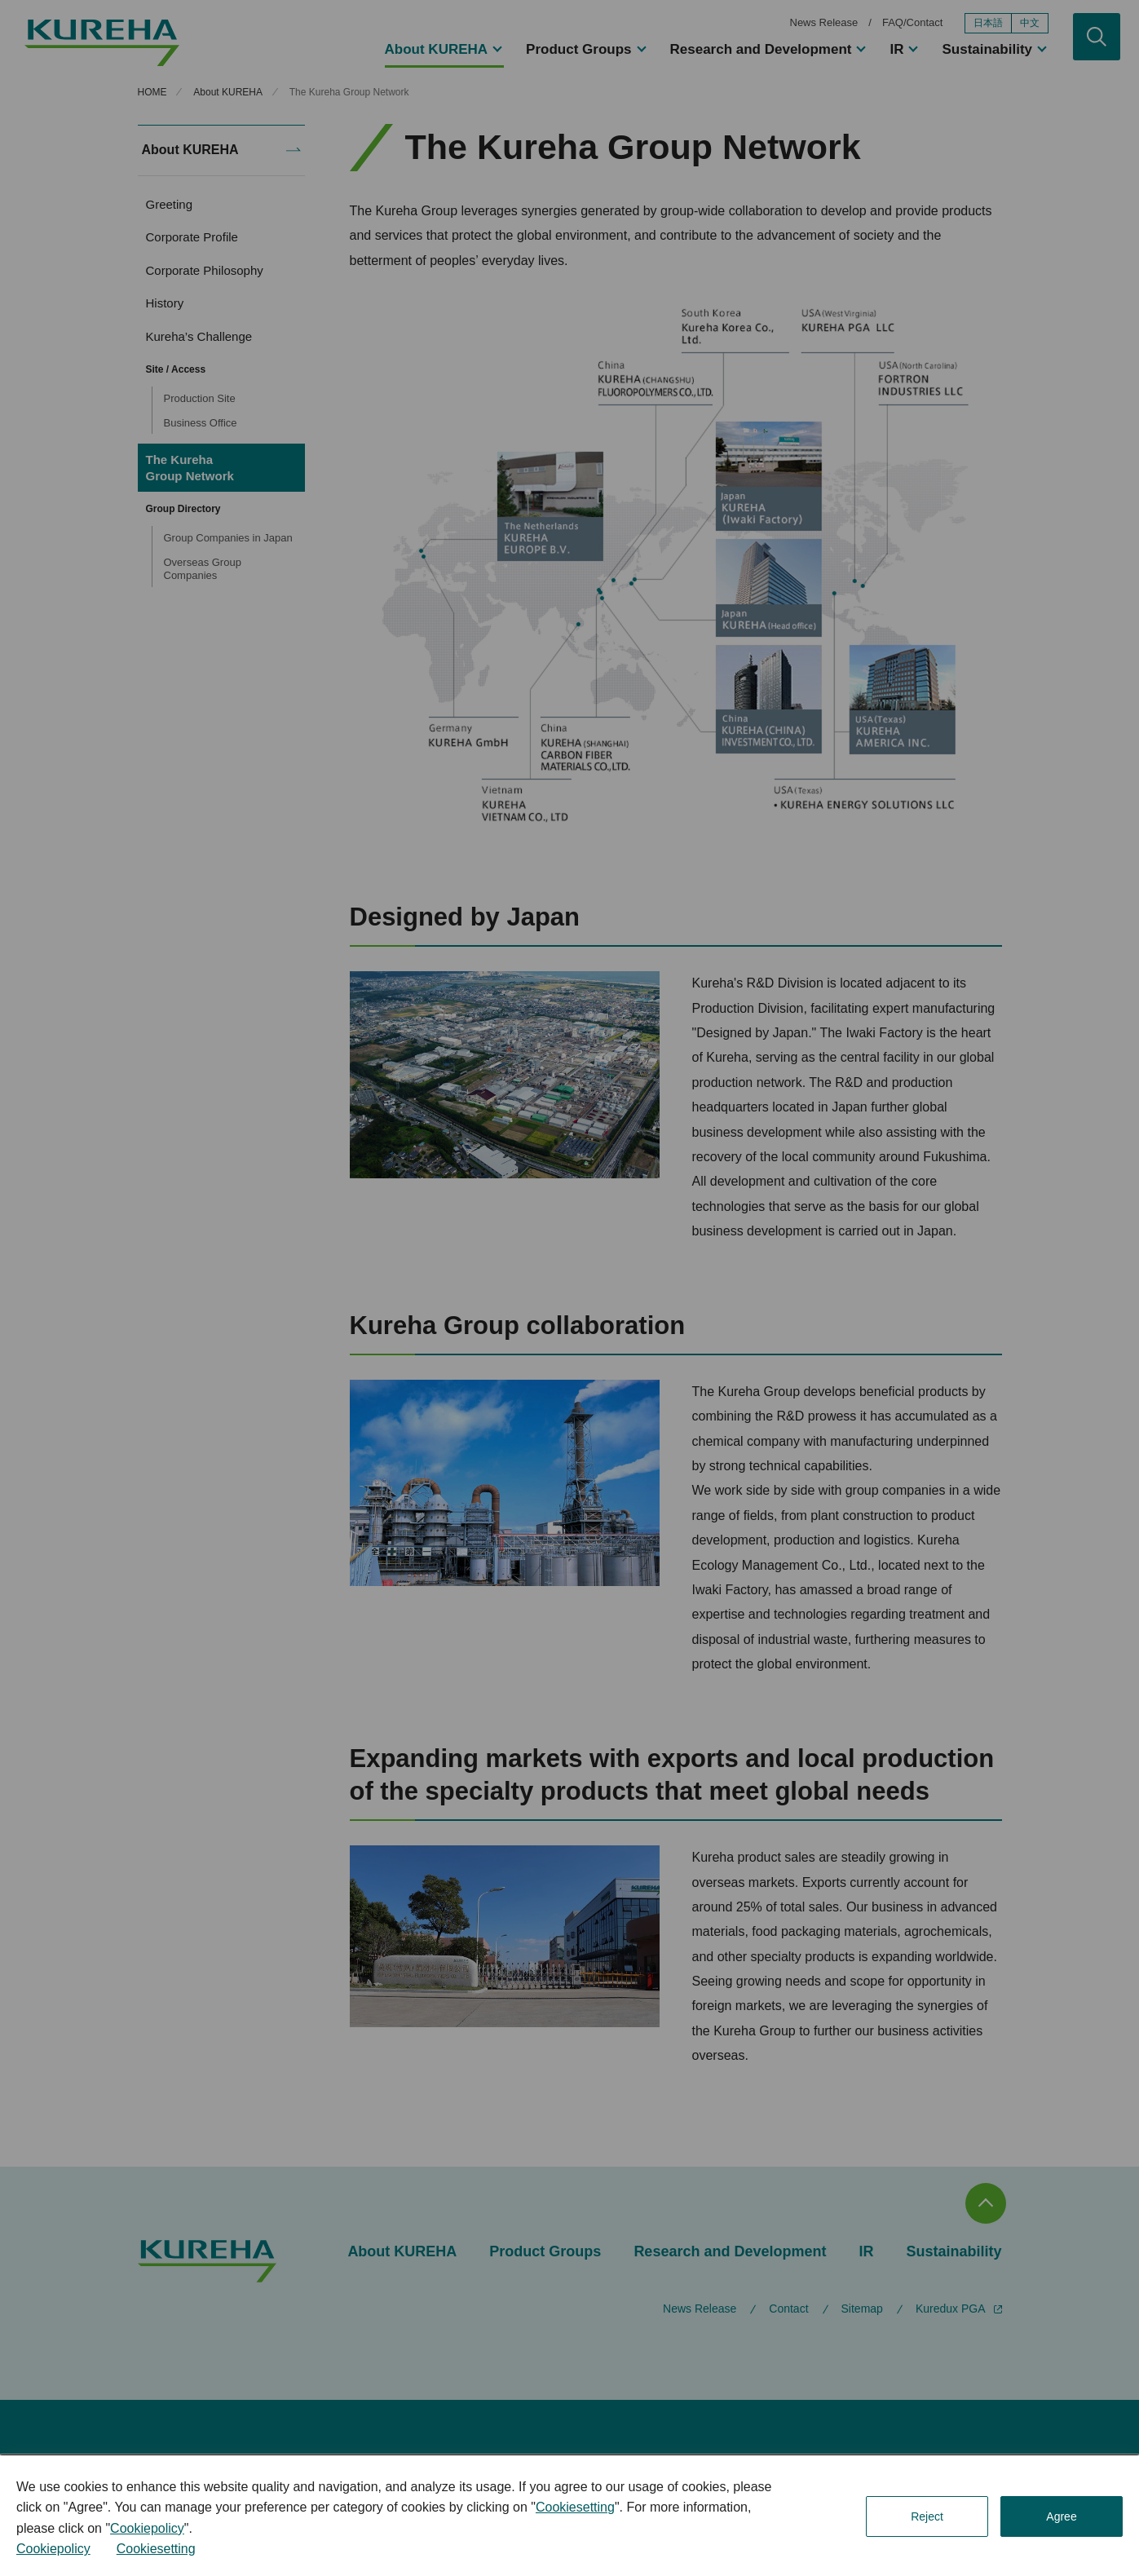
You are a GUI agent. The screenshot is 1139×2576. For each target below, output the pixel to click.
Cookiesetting (575, 2507)
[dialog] (569, 2515)
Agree (1061, 2516)
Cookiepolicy (147, 2528)
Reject (927, 2516)
